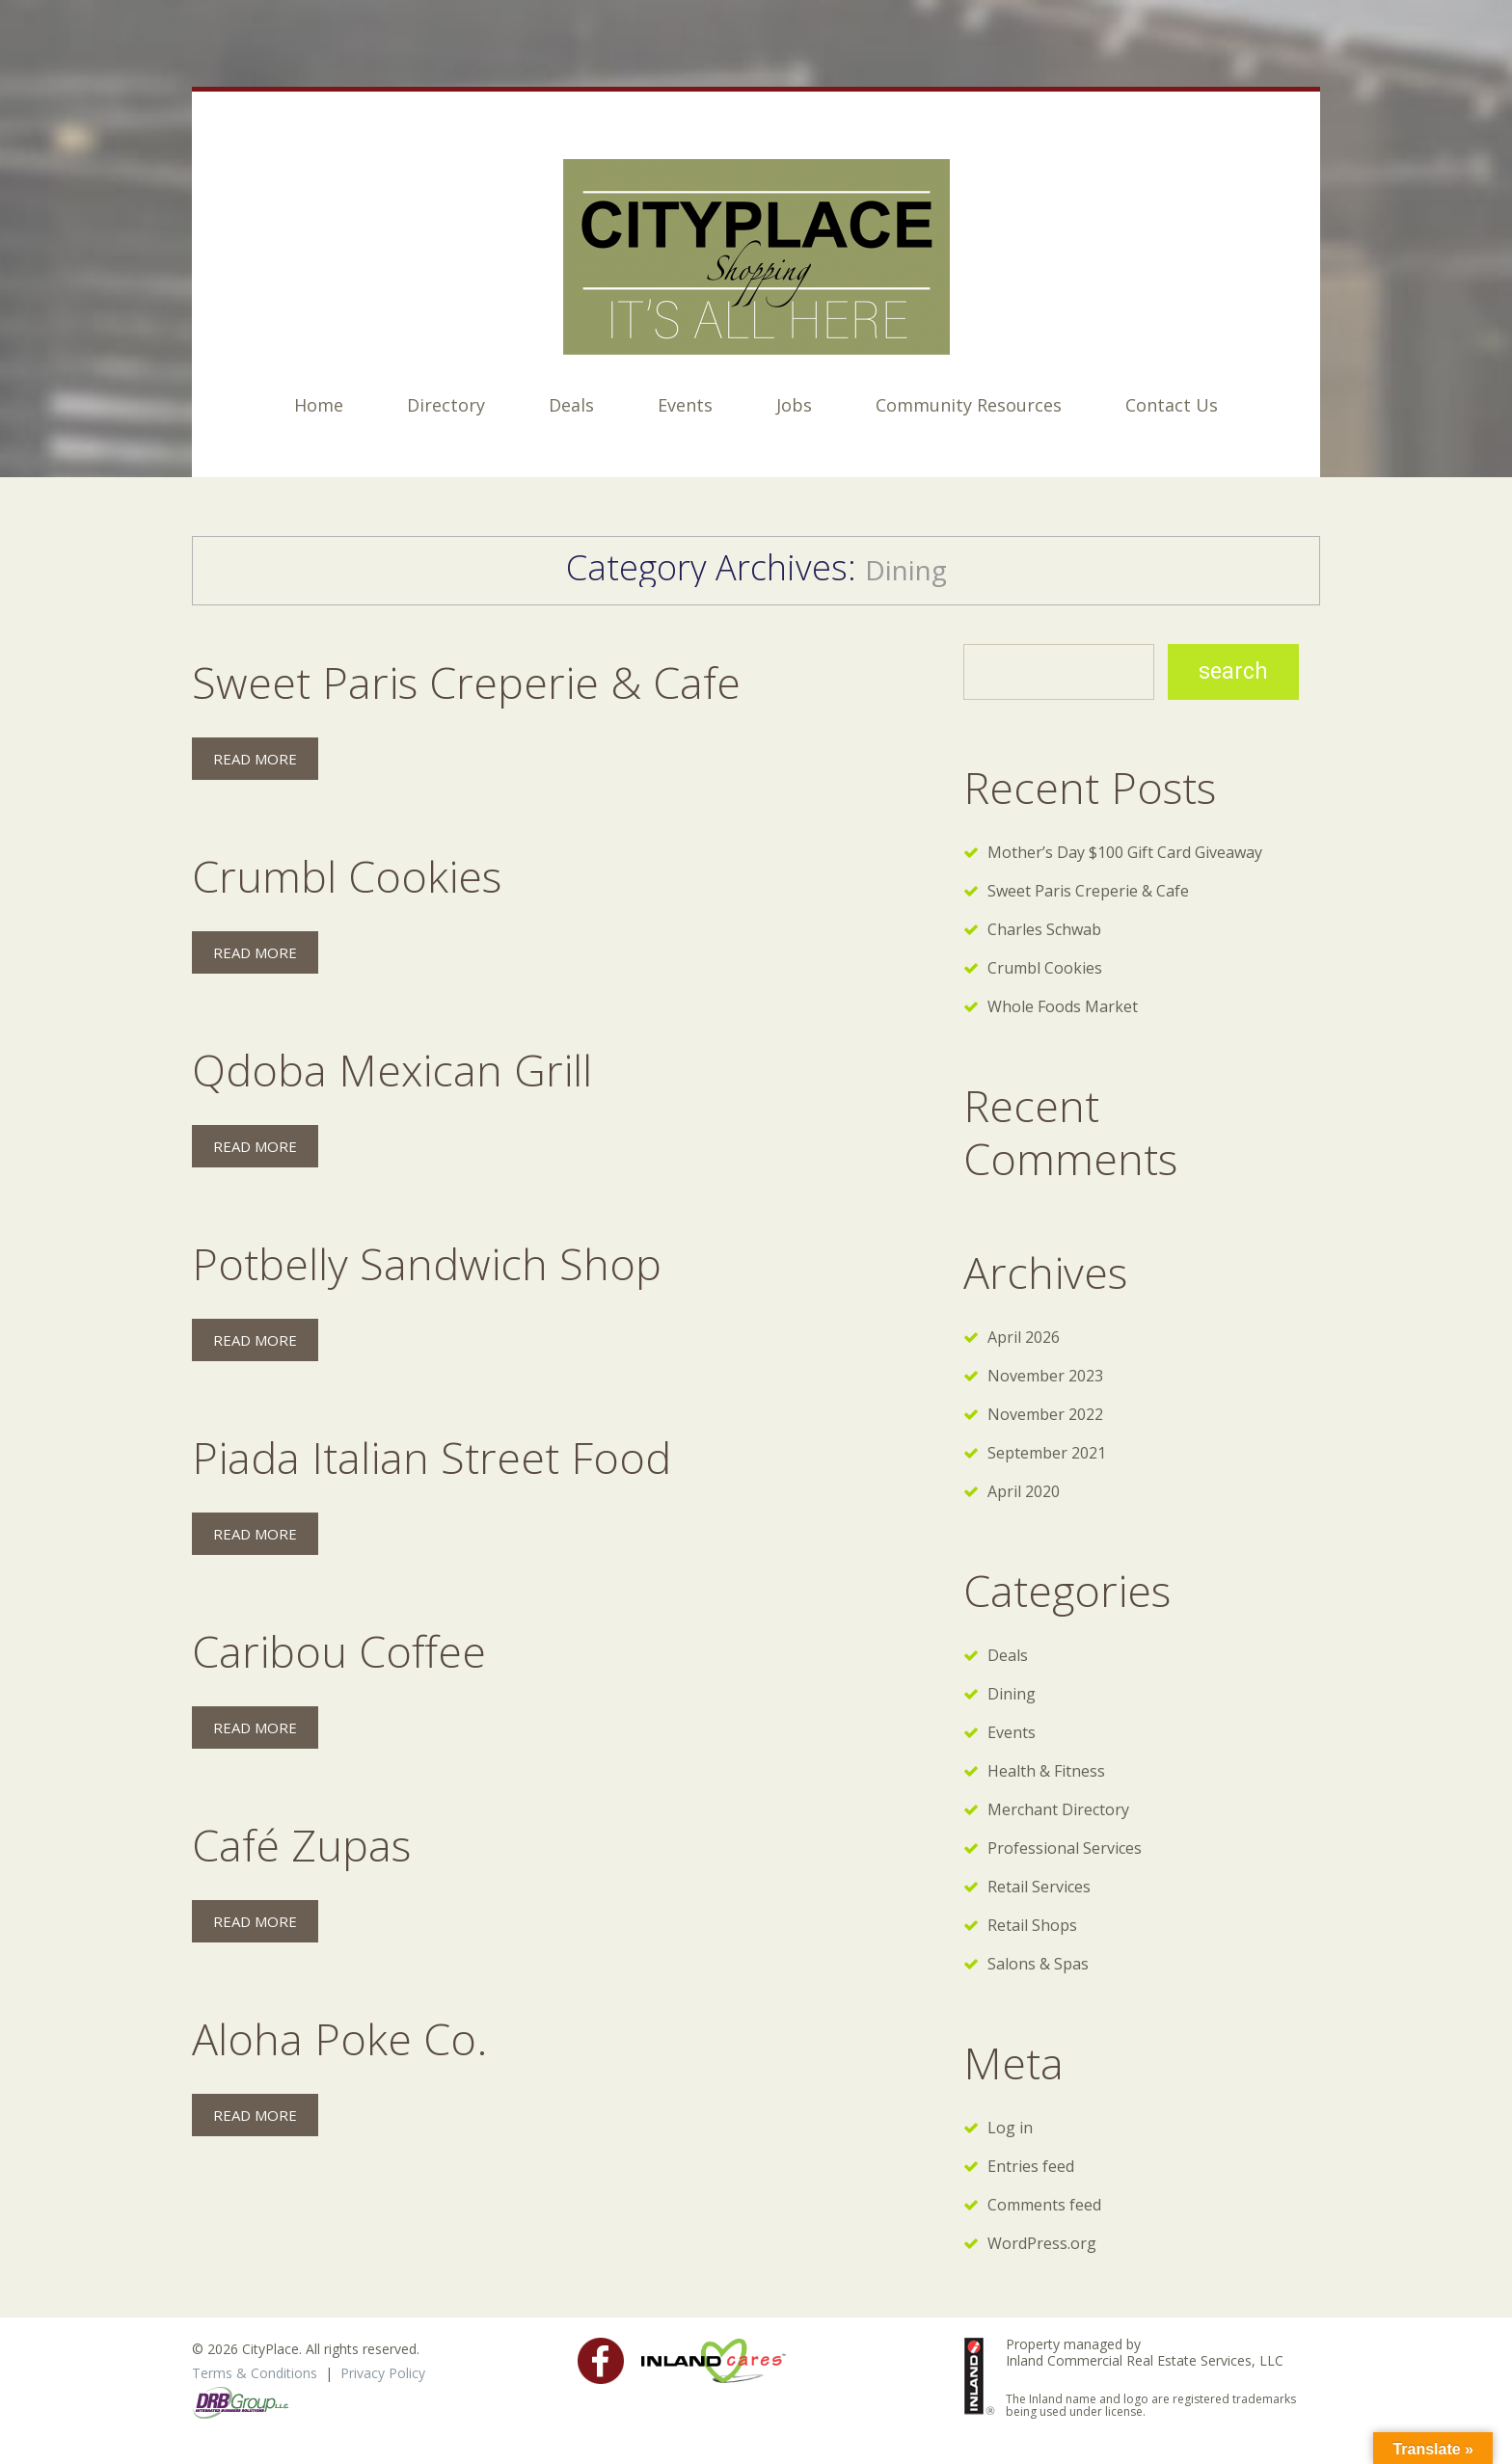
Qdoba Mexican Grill (392, 1069)
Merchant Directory (1058, 1809)
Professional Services (1064, 1848)
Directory (446, 404)
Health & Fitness (1046, 1770)
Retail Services (1039, 1886)
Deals (571, 404)
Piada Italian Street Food (431, 1457)
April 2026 (1023, 1337)
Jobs (794, 404)
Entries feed (1030, 2166)
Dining (1011, 1693)
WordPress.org (1041, 2243)
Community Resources (969, 404)
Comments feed (1044, 2204)
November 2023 (1045, 1375)
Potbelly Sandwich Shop (427, 1263)
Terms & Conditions (254, 2373)
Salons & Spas (1038, 1963)
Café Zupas (301, 1844)
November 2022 (1045, 1414)
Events (685, 404)
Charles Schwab (1044, 929)
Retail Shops (1032, 1925)
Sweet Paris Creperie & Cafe (466, 682)
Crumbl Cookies (346, 875)
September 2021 (1046, 1452)
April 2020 (1023, 1491)
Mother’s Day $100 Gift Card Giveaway (1124, 852)
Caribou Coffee (339, 1650)
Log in (1010, 2127)
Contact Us (1171, 404)
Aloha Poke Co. (340, 2038)
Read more (255, 758)
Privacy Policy (382, 2373)
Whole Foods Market (1062, 1006)
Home (318, 404)
